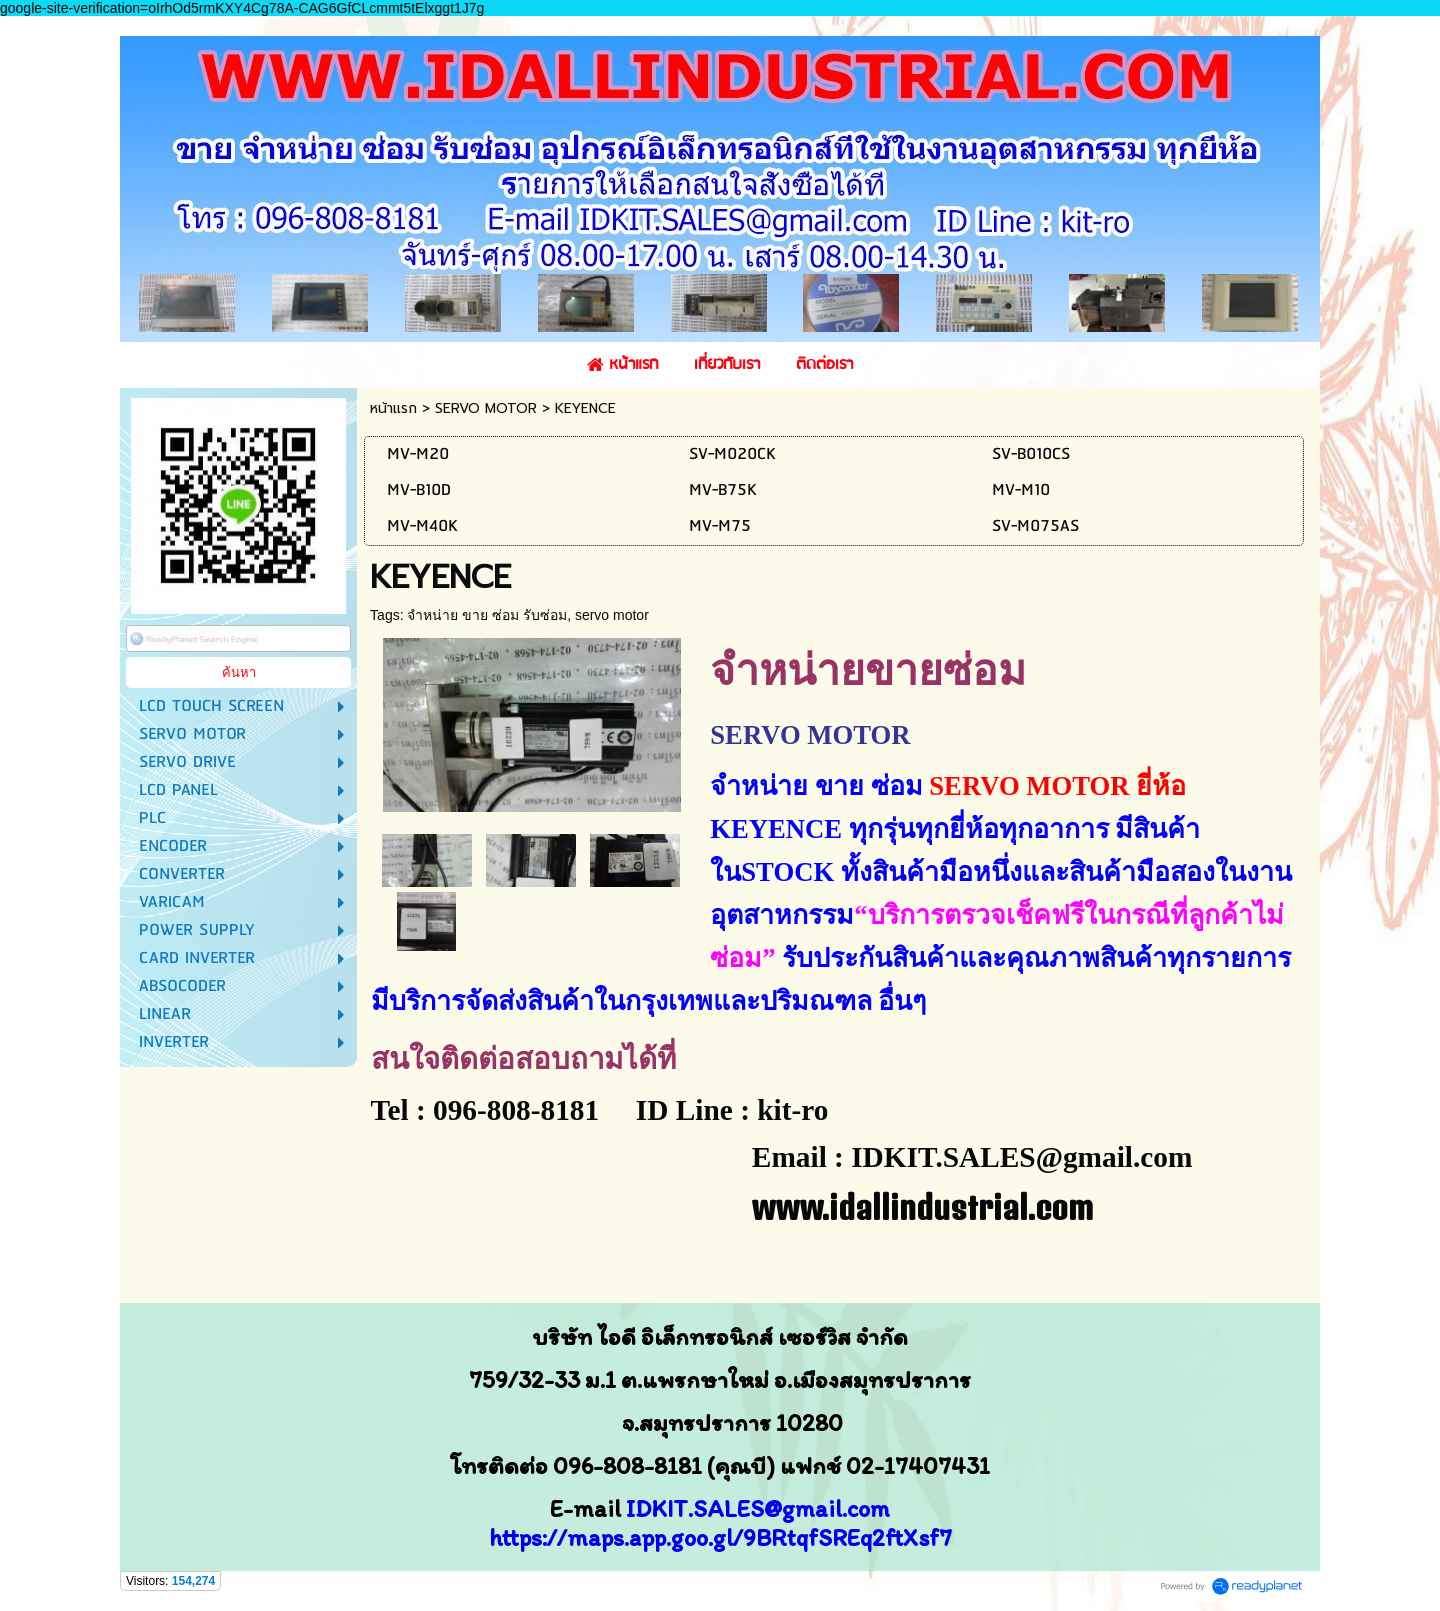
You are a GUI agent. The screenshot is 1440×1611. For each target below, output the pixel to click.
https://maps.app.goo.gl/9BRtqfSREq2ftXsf (714, 1537)
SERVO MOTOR (486, 408)
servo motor (612, 615)
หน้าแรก (393, 408)
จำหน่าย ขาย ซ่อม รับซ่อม (487, 615)
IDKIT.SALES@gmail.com (758, 1508)
